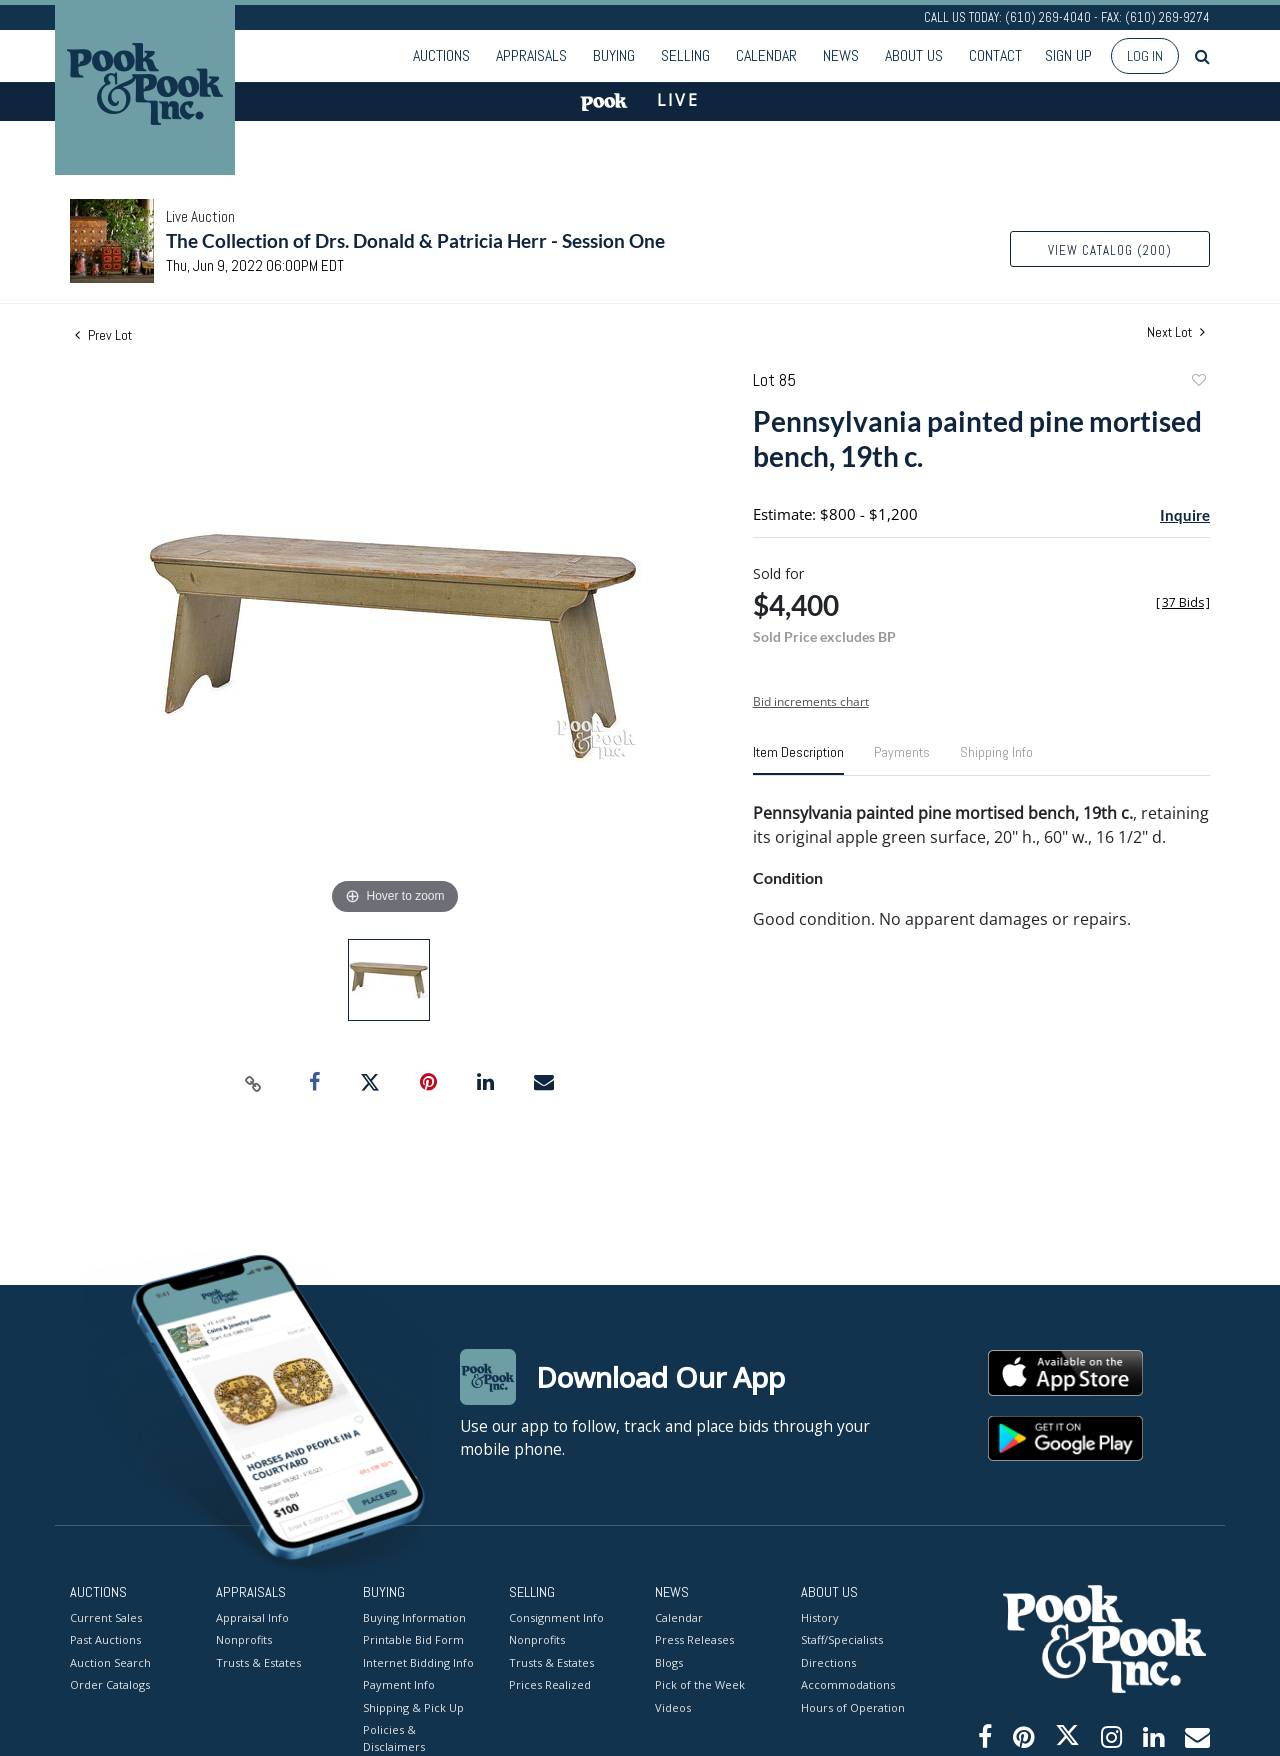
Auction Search (110, 1661)
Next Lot (1176, 332)
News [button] (841, 55)
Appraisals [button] (531, 55)
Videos (673, 1706)
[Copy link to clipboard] (254, 1083)
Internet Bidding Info (418, 1661)
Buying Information (414, 1616)
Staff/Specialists (842, 1639)
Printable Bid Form (413, 1639)
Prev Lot (103, 335)
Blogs (669, 1661)
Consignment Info (556, 1616)
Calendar (766, 55)
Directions (828, 1661)
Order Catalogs (110, 1684)
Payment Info (399, 1684)
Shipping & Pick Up (413, 1706)
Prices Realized (550, 1684)
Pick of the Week (700, 1684)
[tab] (798, 760)
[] (1183, 602)
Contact (995, 55)
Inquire (1185, 515)
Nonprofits (244, 1639)
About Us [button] (914, 55)
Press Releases (694, 1639)
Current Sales (106, 1616)
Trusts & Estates (258, 1661)
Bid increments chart (811, 701)
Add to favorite (1198, 382)
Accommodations (848, 1684)
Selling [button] (685, 55)
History (820, 1616)
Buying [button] (614, 55)
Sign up (1068, 55)
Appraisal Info (252, 1616)
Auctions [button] (441, 55)
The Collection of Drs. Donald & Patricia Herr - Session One (415, 240)
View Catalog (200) (1110, 250)
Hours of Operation (853, 1706)
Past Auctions (105, 1639)
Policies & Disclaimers (394, 1738)
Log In (1145, 56)
